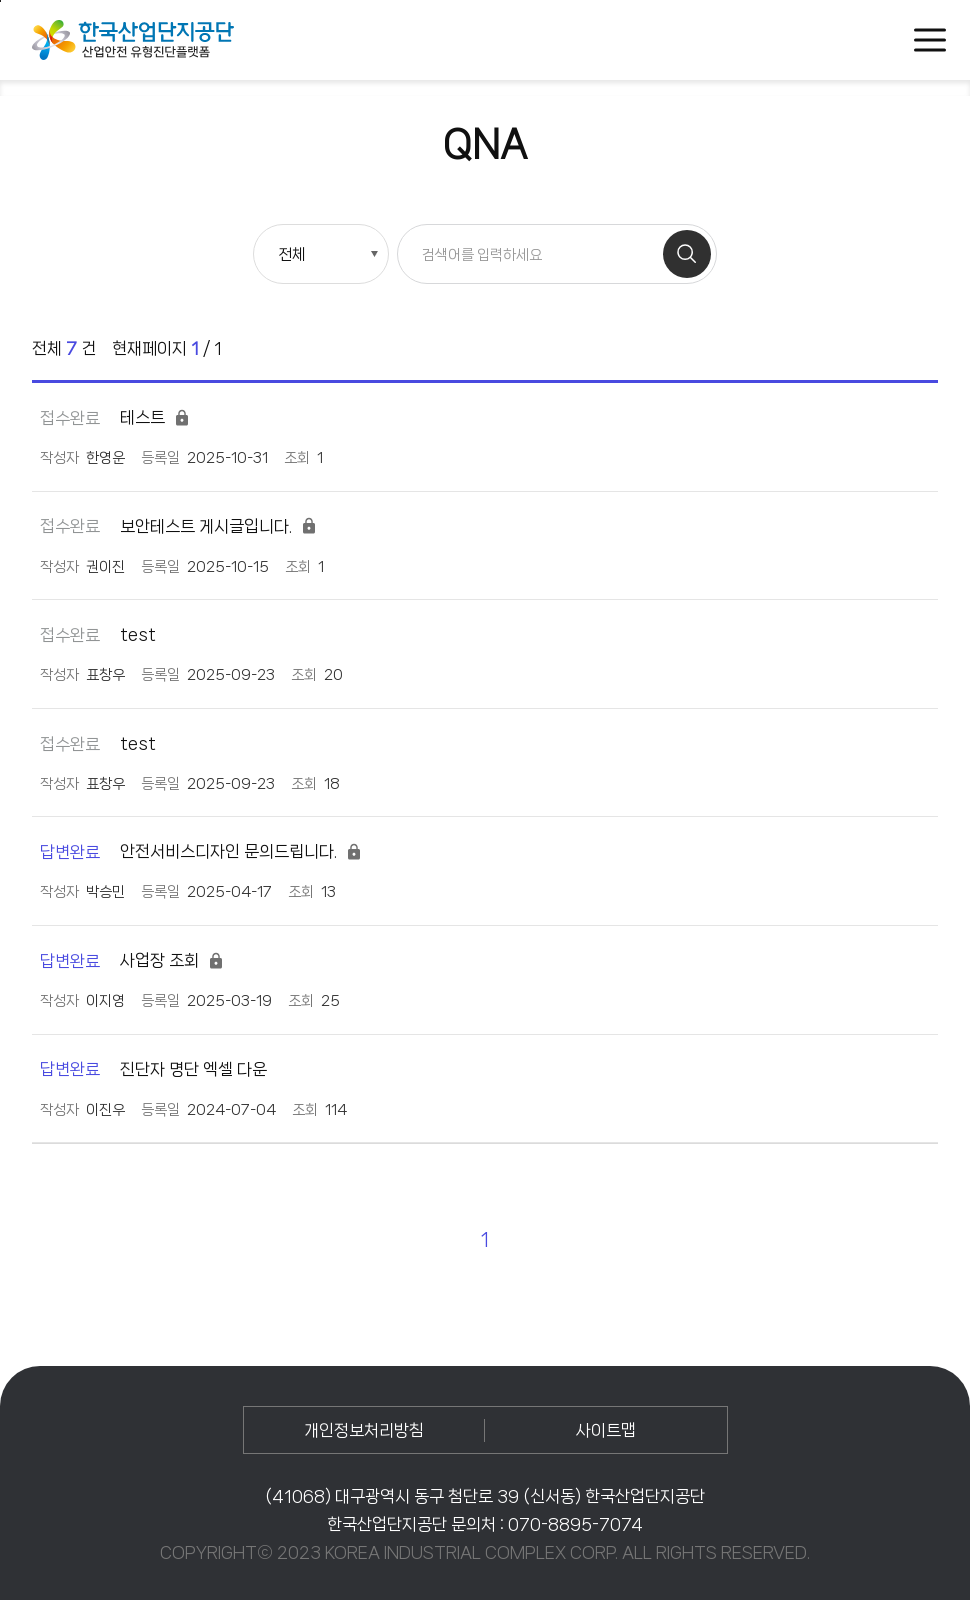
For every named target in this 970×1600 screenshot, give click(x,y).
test (98, 634)
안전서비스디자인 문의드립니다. (201, 851)
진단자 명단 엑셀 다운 (153, 1069)
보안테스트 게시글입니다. (179, 526)
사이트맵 (606, 1430)
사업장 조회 (132, 960)
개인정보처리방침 (364, 1430)
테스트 (115, 417)
